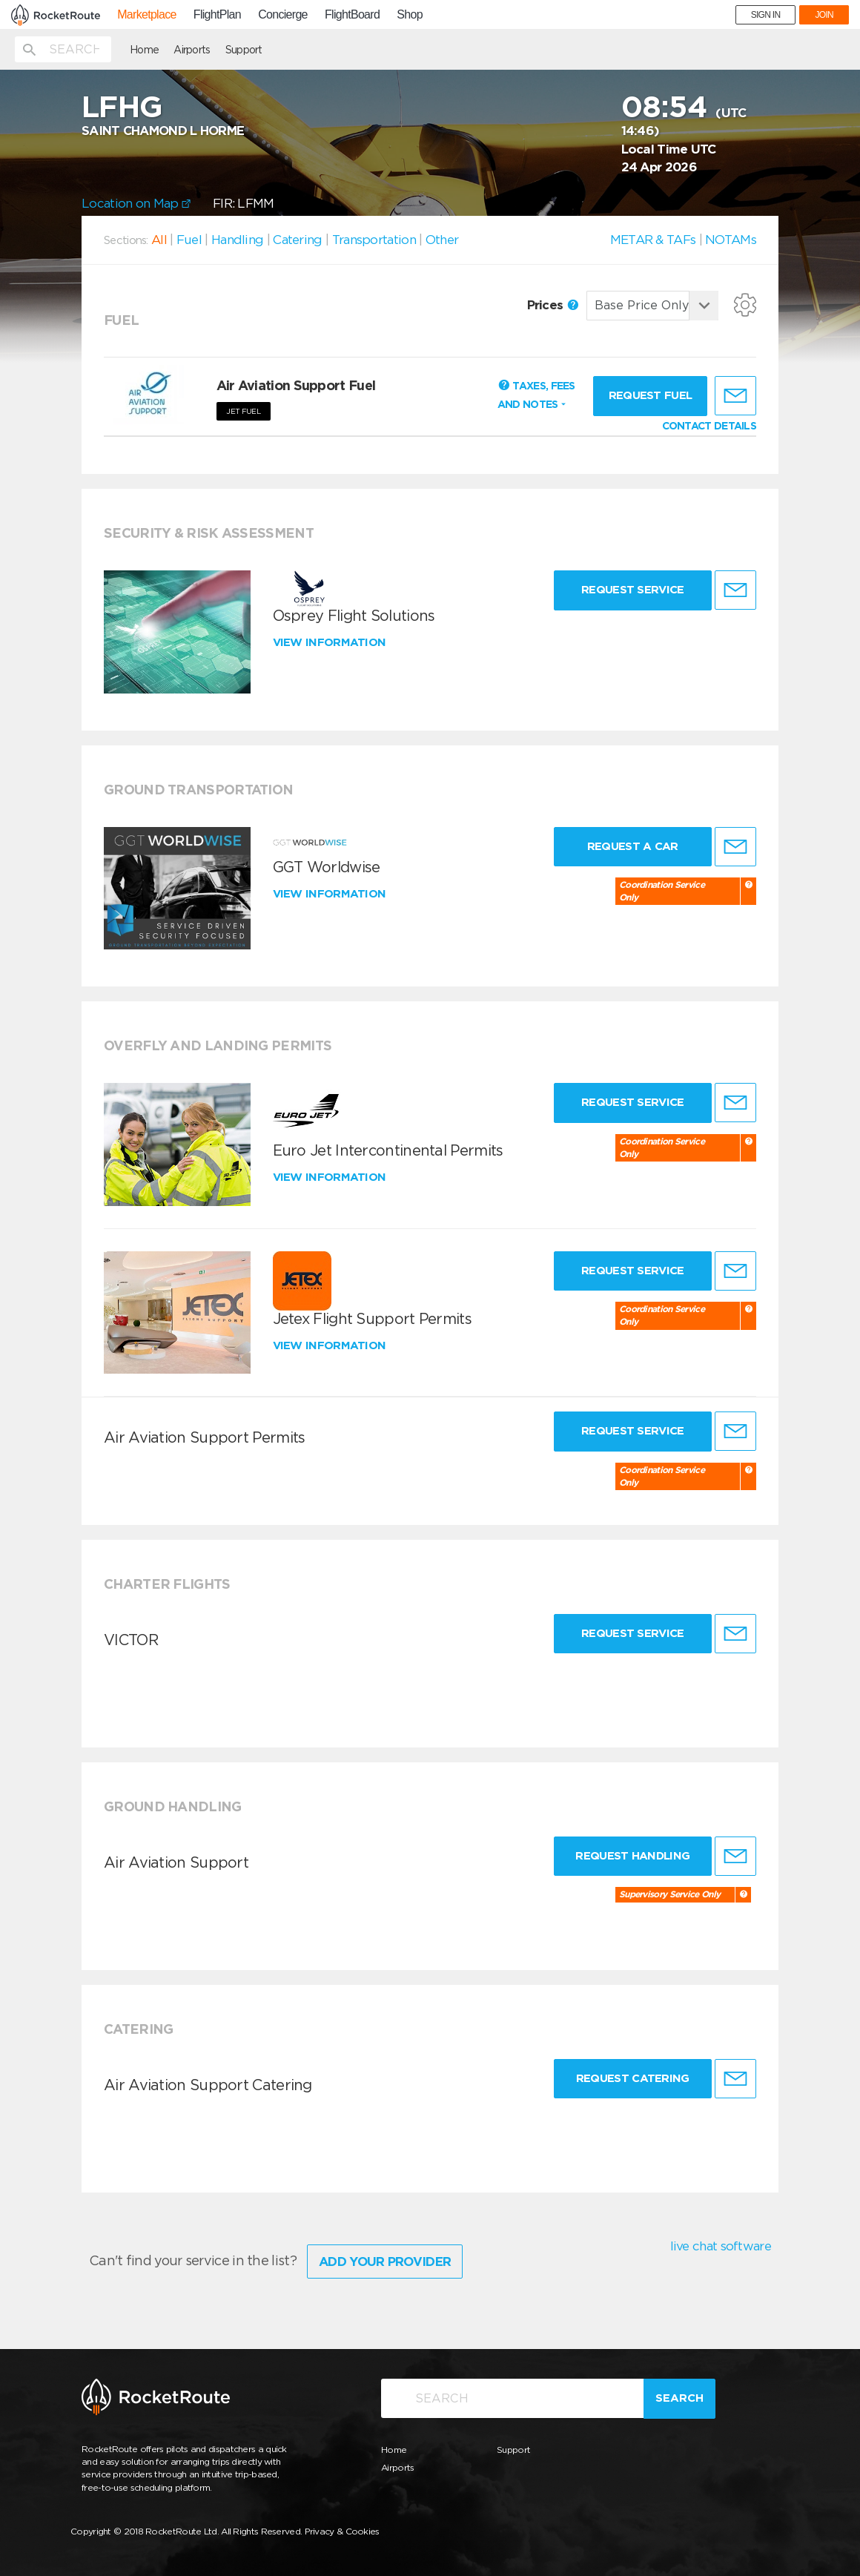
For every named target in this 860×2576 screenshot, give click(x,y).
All (159, 239)
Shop (410, 15)
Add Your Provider (385, 2261)
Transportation (374, 239)
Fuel (189, 239)
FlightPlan (217, 15)
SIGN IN (766, 15)
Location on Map (136, 203)
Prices (552, 304)
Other (442, 239)
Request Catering (632, 2078)
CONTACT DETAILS (709, 426)
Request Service (632, 589)
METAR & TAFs (653, 239)
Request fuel (650, 395)
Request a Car (632, 846)
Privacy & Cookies (342, 2531)
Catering (297, 239)
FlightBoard (352, 15)
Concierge (283, 15)
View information (331, 642)
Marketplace (146, 15)
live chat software (720, 2246)
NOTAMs (730, 239)
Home (144, 50)
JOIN (824, 15)
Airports (191, 50)
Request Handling (632, 1855)
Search (679, 2398)
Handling (237, 239)
